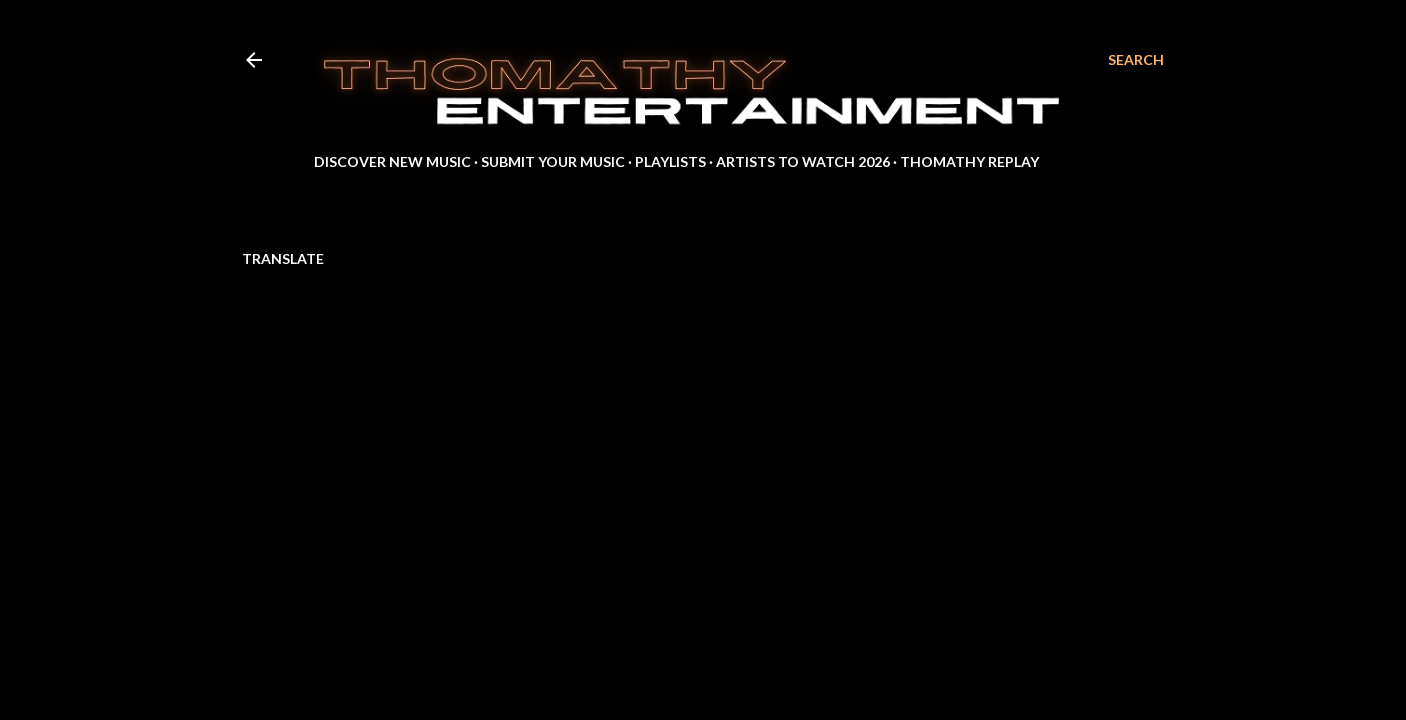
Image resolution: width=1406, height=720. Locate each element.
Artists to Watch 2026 (803, 161)
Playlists (670, 161)
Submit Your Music (553, 161)
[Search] (1136, 60)
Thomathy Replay (969, 161)
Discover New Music (392, 161)
